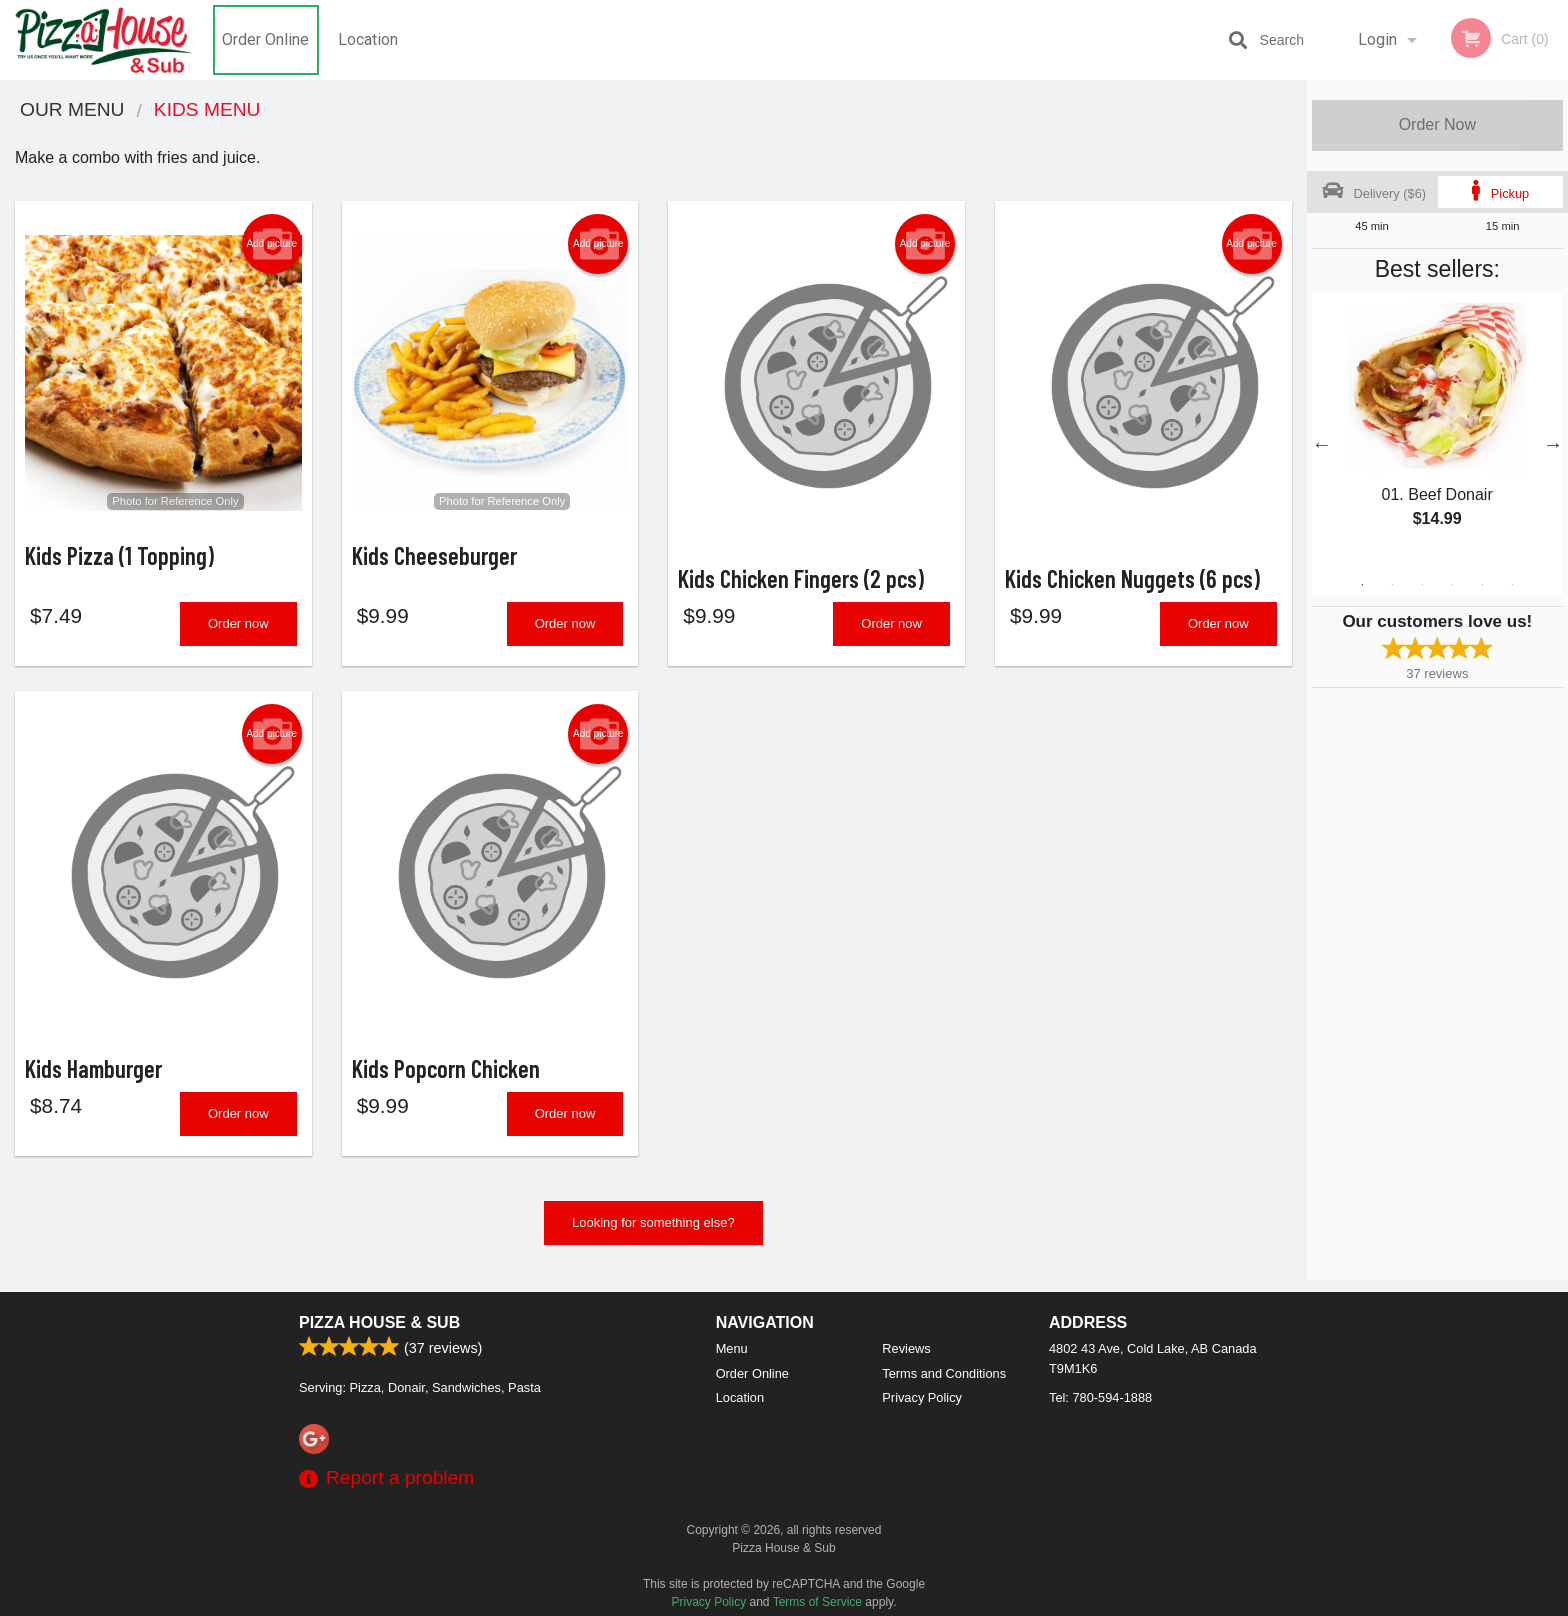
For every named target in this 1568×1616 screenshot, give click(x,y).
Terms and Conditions (944, 1373)
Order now (238, 629)
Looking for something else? (653, 1234)
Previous (1322, 444)
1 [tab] (1362, 585)
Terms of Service (817, 1602)
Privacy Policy (922, 1397)
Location (368, 39)
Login (1377, 39)
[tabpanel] (1437, 432)
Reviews (906, 1348)
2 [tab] (1392, 585)
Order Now (1437, 124)
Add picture (271, 244)
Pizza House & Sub (379, 1322)
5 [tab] (1482, 585)
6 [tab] (1512, 585)
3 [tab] (1422, 585)
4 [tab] (1452, 585)
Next (1553, 444)
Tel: (1100, 1397)
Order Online (265, 39)
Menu (732, 1348)
